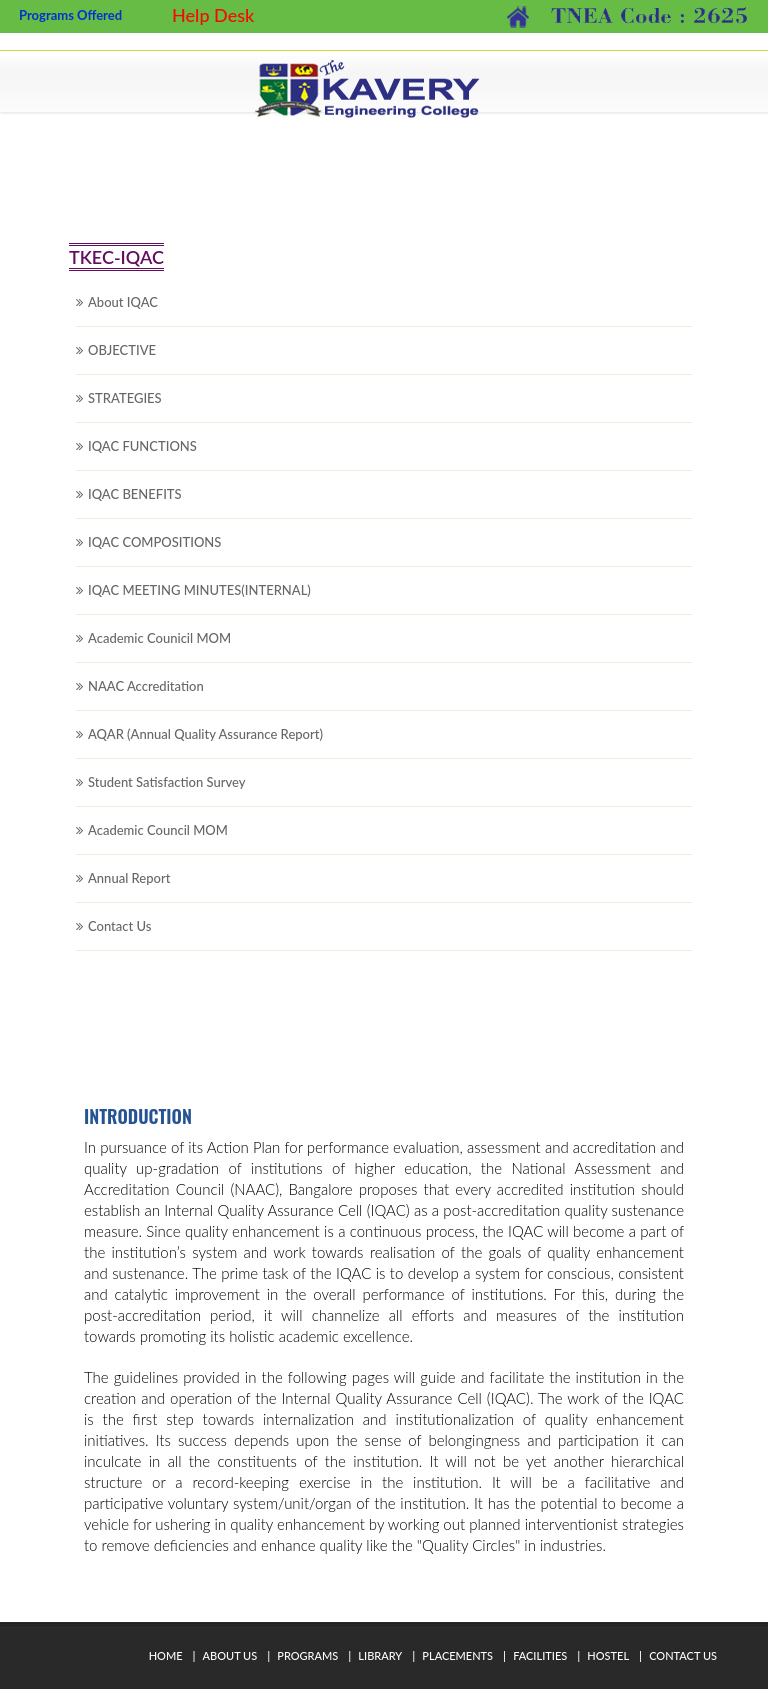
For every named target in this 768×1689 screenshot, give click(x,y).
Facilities (540, 1655)
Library (380, 1655)
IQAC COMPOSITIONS (154, 557)
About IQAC (123, 317)
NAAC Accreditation (146, 701)
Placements (457, 1655)
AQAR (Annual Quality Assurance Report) (205, 749)
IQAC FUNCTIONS (142, 461)
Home (166, 1655)
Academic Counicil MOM (159, 653)
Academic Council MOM (158, 845)
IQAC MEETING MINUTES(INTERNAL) (199, 605)
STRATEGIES (125, 413)
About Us (230, 1655)
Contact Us (119, 941)
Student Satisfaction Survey (167, 797)
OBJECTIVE (122, 365)
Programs (307, 1655)
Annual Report (129, 893)
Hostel (608, 1655)
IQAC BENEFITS (135, 509)
